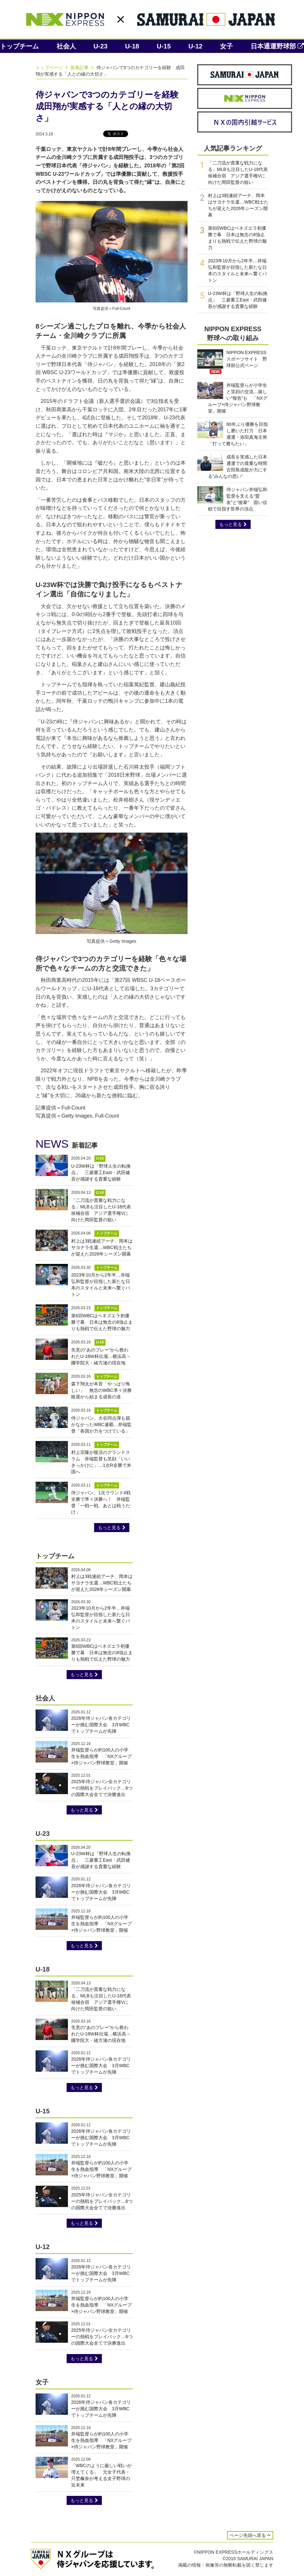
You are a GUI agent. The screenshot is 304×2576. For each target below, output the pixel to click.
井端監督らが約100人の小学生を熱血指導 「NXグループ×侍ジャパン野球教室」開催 (101, 1756)
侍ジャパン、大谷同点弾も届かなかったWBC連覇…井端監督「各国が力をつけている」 (101, 1424)
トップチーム (19, 46)
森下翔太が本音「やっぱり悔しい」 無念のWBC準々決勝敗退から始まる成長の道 (101, 1390)
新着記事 (83, 67)
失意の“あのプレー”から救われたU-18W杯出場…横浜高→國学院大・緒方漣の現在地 (101, 1356)
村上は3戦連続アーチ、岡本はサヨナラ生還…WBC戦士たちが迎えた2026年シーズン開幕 (102, 1247)
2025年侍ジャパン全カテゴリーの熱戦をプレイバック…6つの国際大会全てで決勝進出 (102, 1788)
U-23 (100, 46)
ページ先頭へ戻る (250, 2535)
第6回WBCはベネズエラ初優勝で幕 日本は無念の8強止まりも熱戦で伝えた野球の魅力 (102, 1322)
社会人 (66, 46)
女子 (226, 46)
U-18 (132, 46)
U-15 (164, 46)
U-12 (195, 46)
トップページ (52, 67)
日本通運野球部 (277, 46)
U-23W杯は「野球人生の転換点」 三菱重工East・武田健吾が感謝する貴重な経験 (101, 1172)
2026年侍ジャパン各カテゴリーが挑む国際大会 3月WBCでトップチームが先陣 (101, 1725)
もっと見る (111, 1527)
